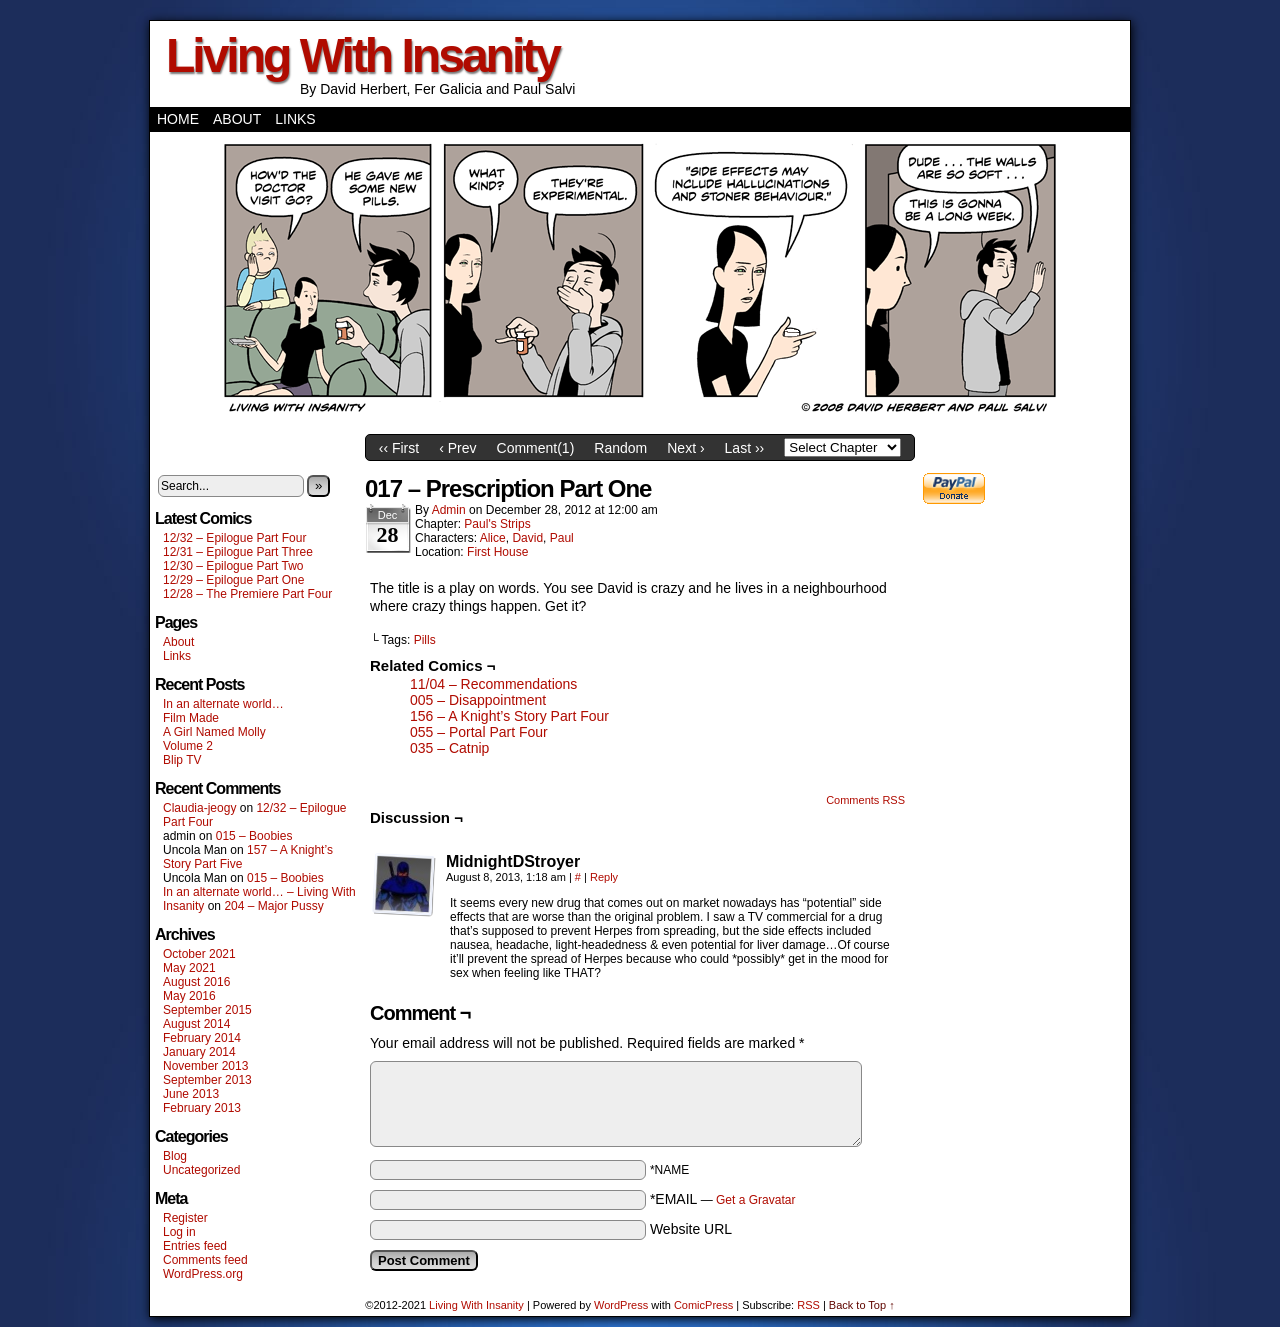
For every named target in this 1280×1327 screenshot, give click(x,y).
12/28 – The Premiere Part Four (247, 594)
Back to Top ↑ (862, 1305)
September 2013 (207, 1080)
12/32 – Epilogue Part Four (234, 538)
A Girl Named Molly (214, 732)
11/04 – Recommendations (493, 684)
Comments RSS (865, 800)
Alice (493, 538)
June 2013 (191, 1094)
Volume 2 (188, 746)
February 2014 (202, 1038)
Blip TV (182, 760)
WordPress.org (203, 1274)
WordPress (621, 1305)
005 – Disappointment (478, 700)
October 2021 (199, 954)
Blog (175, 1156)
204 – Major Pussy (273, 906)
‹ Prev (457, 448)
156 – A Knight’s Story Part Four (509, 716)
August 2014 (196, 1024)
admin (449, 510)
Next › (685, 448)
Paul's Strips (497, 524)
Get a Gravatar (755, 1200)
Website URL (691, 1229)
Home (178, 119)
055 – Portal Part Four (479, 732)
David (527, 538)
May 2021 (189, 968)
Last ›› (745, 448)
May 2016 (189, 996)
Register (185, 1218)
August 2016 (196, 982)
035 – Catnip (449, 748)
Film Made (191, 718)
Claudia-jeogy (199, 808)
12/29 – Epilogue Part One (233, 580)
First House (497, 552)
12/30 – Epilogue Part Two (233, 566)
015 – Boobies (254, 836)
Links (295, 119)
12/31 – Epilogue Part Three (238, 552)
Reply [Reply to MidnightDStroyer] (604, 877)
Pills (425, 640)
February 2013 (202, 1108)
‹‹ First (399, 448)
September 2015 (207, 1010)
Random (620, 448)
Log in (179, 1232)
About (237, 119)
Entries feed (195, 1246)
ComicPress (703, 1305)
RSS (808, 1305)
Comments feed (205, 1260)
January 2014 (199, 1052)
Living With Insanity (362, 55)
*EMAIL (723, 1199)
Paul (562, 538)
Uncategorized (201, 1170)
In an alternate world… (223, 704)
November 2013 (205, 1066)
